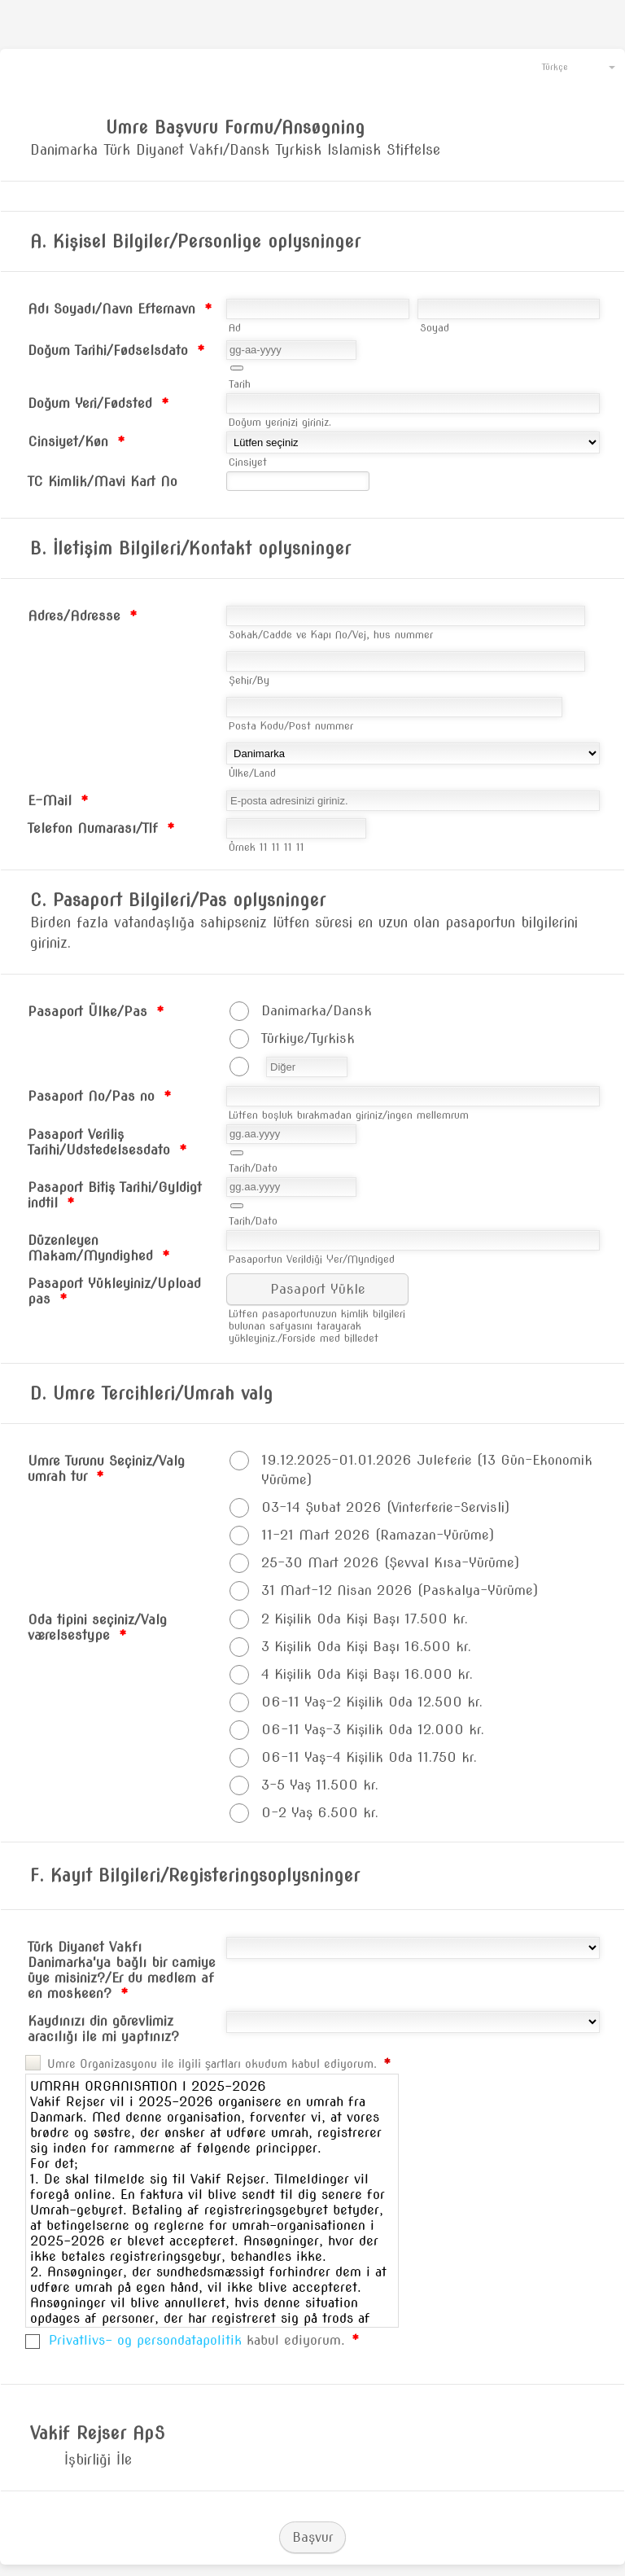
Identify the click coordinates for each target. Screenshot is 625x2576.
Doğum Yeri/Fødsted (98, 403)
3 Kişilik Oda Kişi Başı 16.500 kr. (366, 1646)
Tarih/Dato (253, 1168)
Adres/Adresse (83, 616)
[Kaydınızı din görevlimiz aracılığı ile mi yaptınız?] (413, 2022)
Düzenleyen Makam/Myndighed (99, 1248)
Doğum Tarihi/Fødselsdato (116, 350)
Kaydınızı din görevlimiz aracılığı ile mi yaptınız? (103, 2028)
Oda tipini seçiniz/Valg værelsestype (97, 1627)
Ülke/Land (252, 773)
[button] (236, 368)
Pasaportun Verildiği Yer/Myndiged (312, 1259)
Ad (235, 328)
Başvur (312, 2537)
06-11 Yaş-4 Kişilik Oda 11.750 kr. (369, 1757)
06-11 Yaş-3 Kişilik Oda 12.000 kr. (372, 1729)
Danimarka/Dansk (316, 1011)
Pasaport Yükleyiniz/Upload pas (114, 1291)
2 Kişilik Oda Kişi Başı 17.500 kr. (364, 1619)
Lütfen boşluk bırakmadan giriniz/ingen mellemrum (349, 1115)
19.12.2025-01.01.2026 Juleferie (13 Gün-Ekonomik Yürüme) (426, 1469)
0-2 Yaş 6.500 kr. (319, 1812)
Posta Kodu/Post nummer (291, 726)
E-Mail (58, 800)
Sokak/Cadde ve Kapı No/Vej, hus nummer (331, 635)
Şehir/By (249, 680)
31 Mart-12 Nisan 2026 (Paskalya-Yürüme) (399, 1590)
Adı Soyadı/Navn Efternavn (120, 309)
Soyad (434, 328)
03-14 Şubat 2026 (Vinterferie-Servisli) (385, 1507)
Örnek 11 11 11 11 (266, 847)
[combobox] (571, 66)
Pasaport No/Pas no (100, 1096)
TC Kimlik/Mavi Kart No (102, 481)
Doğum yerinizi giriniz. (280, 422)
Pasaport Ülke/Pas (96, 1011)
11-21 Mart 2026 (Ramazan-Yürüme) (377, 1535)
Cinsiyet (248, 462)
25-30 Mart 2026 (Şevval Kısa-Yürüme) (390, 1563)
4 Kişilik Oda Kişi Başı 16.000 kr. (367, 1674)
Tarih (240, 384)
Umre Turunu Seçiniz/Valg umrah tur (106, 1468)
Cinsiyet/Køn (76, 441)
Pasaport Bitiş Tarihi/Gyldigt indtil (115, 1195)
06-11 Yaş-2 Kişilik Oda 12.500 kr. (372, 1702)
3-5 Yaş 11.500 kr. (319, 1785)
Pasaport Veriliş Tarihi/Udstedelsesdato (107, 1142)
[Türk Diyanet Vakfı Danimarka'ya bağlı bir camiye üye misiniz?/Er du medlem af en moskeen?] (413, 1948)
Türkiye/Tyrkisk (308, 1038)
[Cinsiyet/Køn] (413, 442)
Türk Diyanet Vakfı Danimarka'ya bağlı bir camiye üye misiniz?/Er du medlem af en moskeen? (122, 1970)
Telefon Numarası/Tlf (101, 828)
